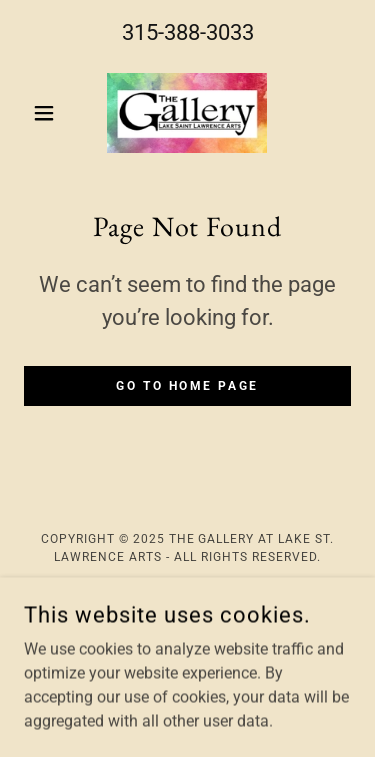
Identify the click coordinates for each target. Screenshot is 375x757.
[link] (187, 113)
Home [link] (188, 603)
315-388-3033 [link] (188, 32)
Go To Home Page (187, 386)
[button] (48, 113)
